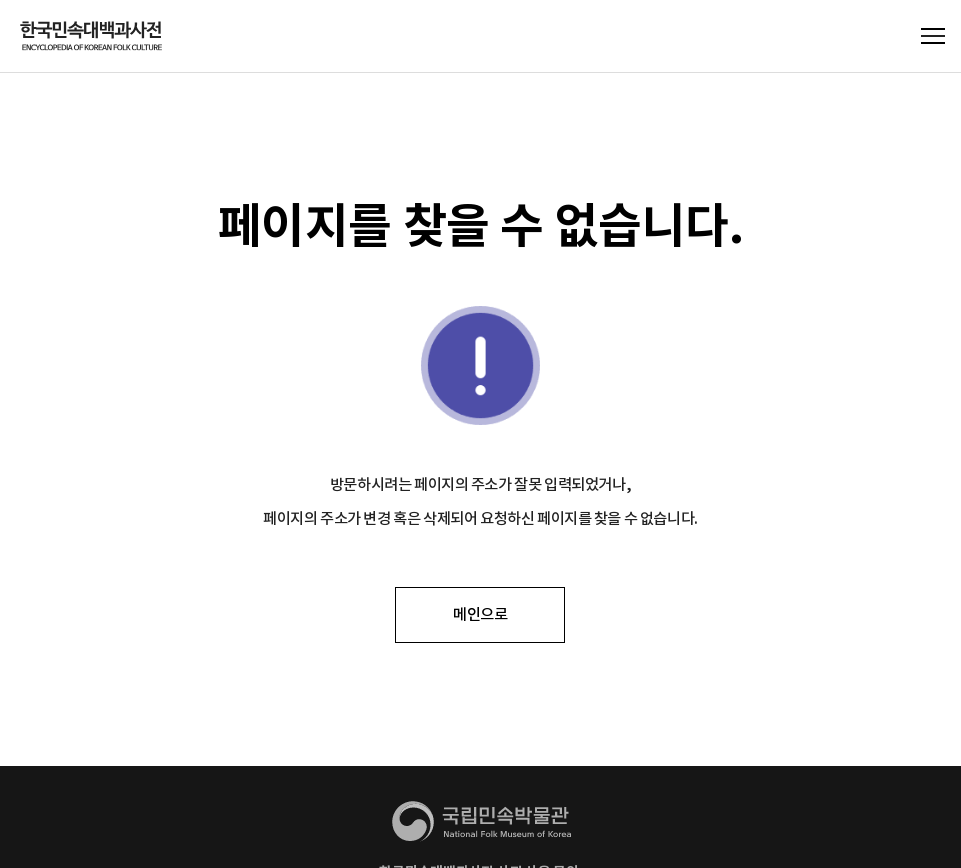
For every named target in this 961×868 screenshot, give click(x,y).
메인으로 (480, 614)
